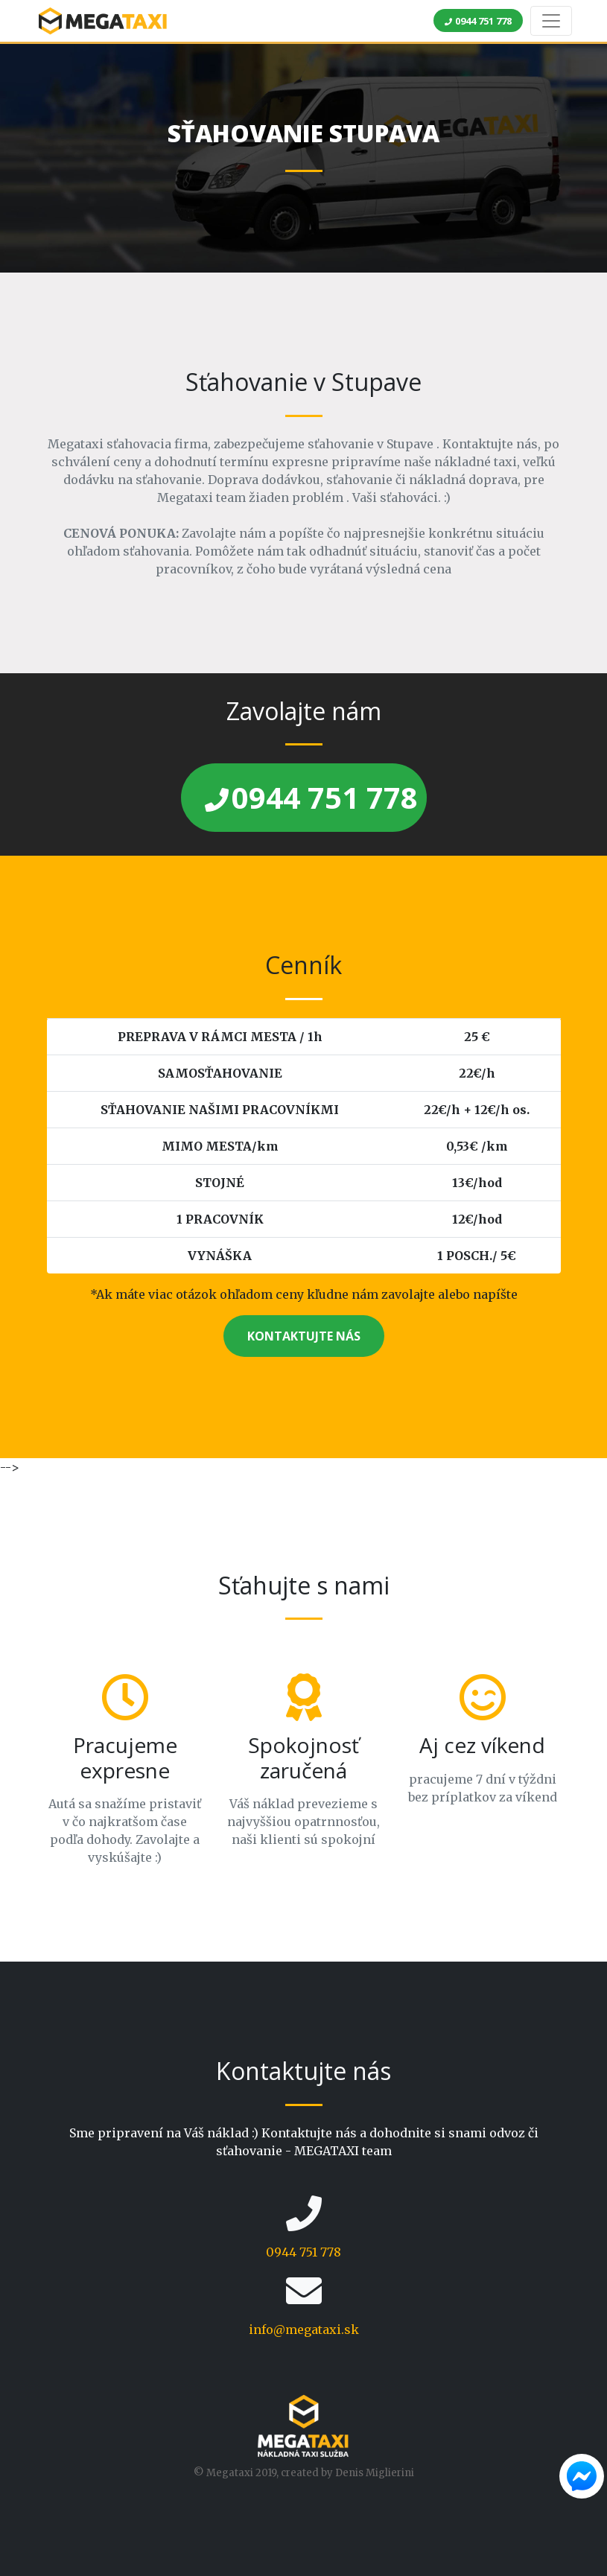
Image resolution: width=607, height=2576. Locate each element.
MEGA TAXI (103, 21)
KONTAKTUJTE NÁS (303, 1336)
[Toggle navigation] (551, 21)
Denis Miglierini (374, 2473)
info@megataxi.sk (304, 2329)
